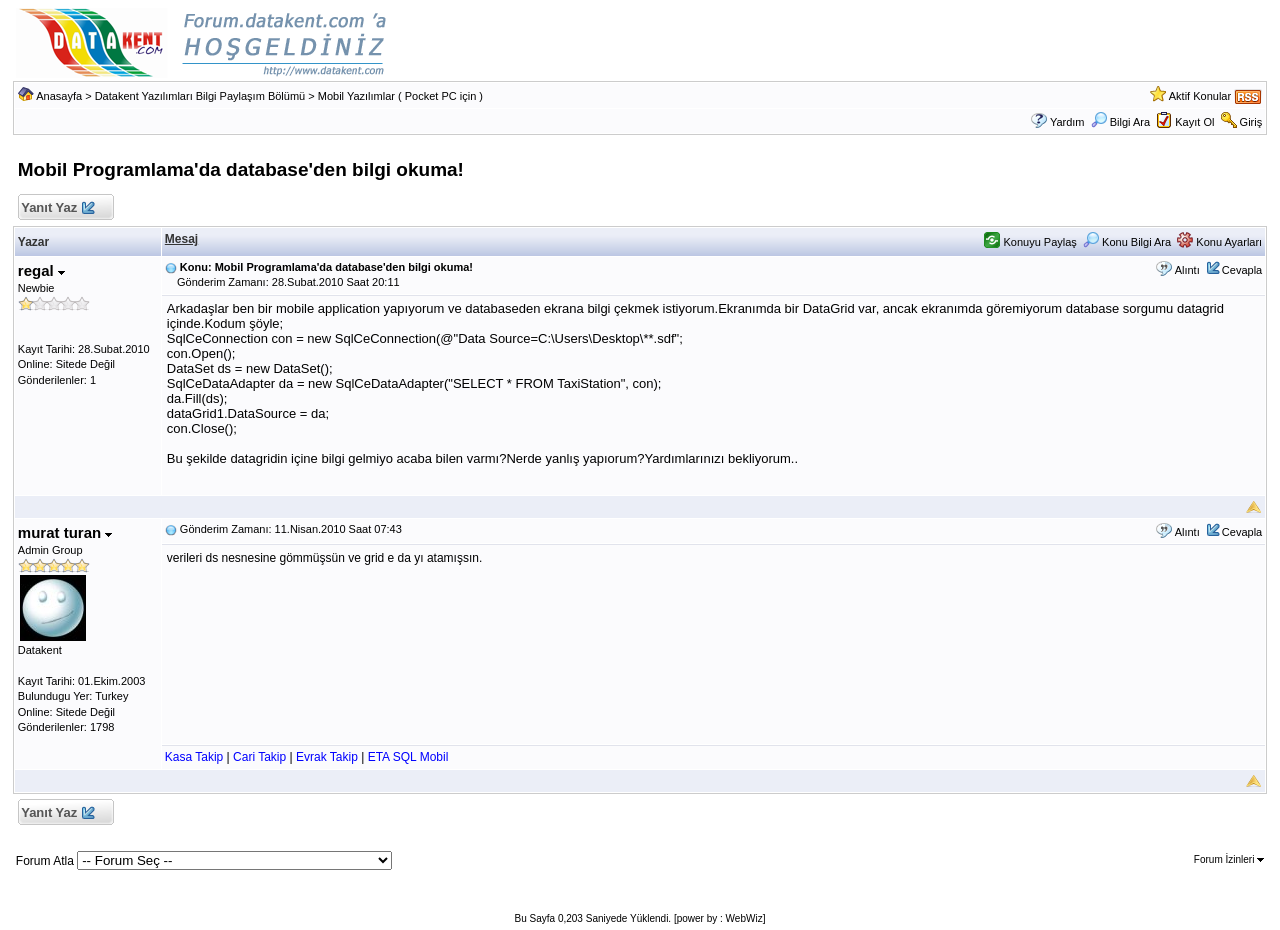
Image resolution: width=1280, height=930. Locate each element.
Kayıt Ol (1194, 122)
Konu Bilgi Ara (1127, 242)
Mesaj (181, 239)
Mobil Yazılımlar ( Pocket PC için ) (400, 96)
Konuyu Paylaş (1030, 242)
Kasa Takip (194, 757)
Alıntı (1187, 270)
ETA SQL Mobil (408, 757)
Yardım (1067, 122)
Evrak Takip (327, 757)
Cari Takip (259, 757)
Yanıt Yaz (57, 208)
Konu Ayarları (1219, 242)
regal (41, 270)
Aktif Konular (1200, 96)
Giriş (1251, 122)
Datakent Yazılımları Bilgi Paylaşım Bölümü (200, 96)
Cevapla (1242, 270)
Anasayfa (59, 96)
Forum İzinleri (1229, 859)
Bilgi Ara (1120, 122)
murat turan (65, 532)
